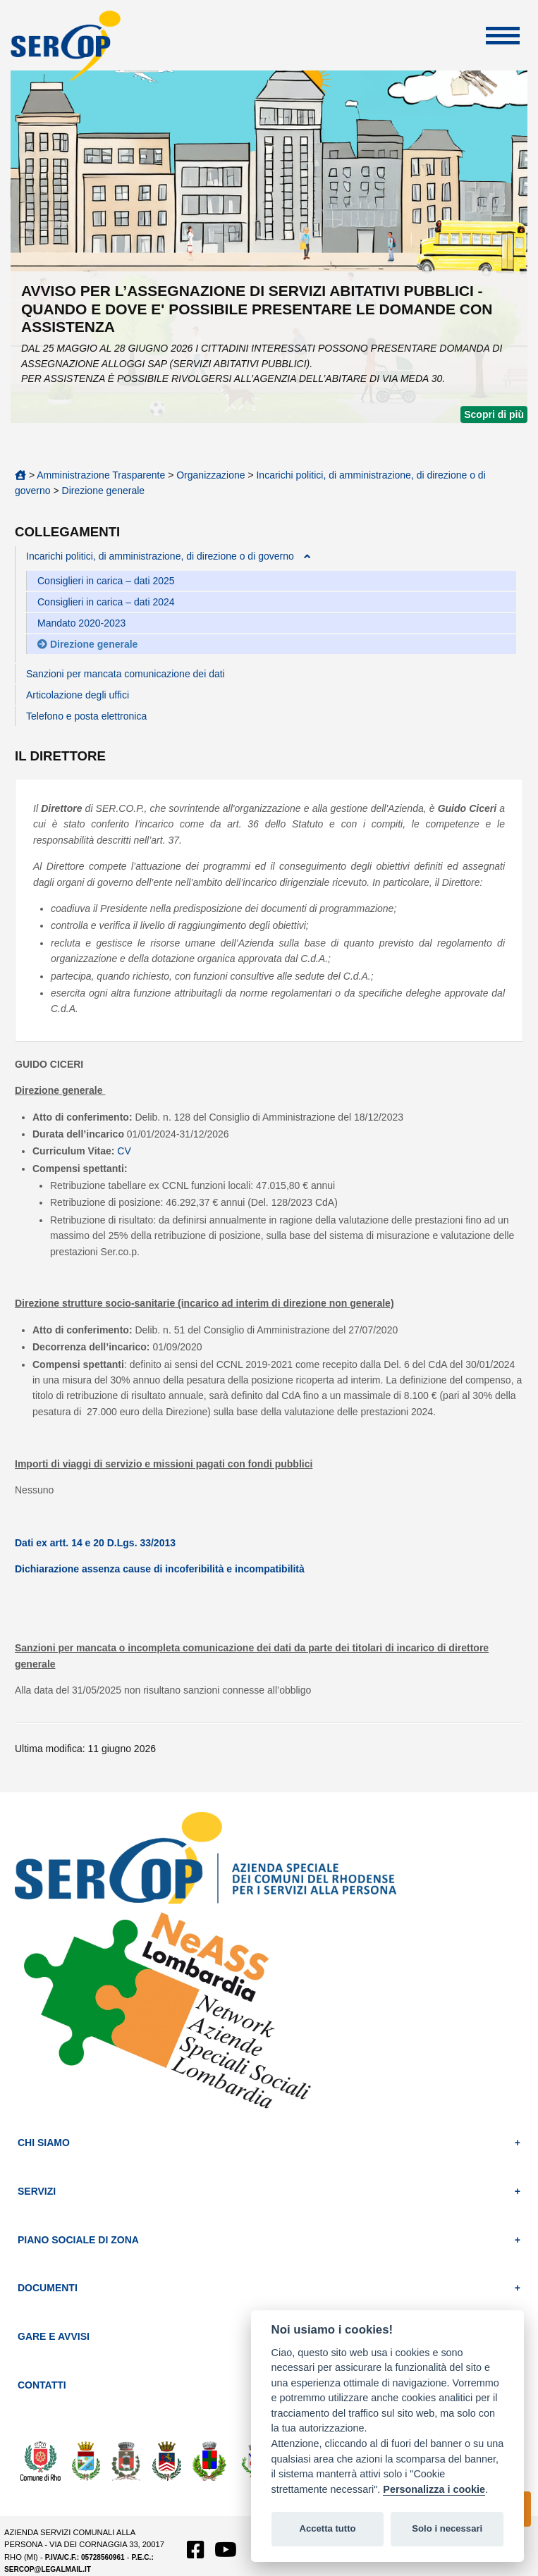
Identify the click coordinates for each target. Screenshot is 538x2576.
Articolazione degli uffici (77, 695)
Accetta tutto (327, 2528)
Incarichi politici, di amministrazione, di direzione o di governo (160, 556)
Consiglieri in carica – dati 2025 (106, 580)
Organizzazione (210, 475)
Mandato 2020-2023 (81, 623)
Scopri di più (494, 414)
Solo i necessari (447, 2528)
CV (123, 1151)
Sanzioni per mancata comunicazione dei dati (125, 673)
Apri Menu (502, 35)
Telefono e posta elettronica (86, 716)
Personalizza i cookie (434, 2489)
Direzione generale (103, 490)
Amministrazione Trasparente (101, 475)
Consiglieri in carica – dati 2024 (106, 602)
